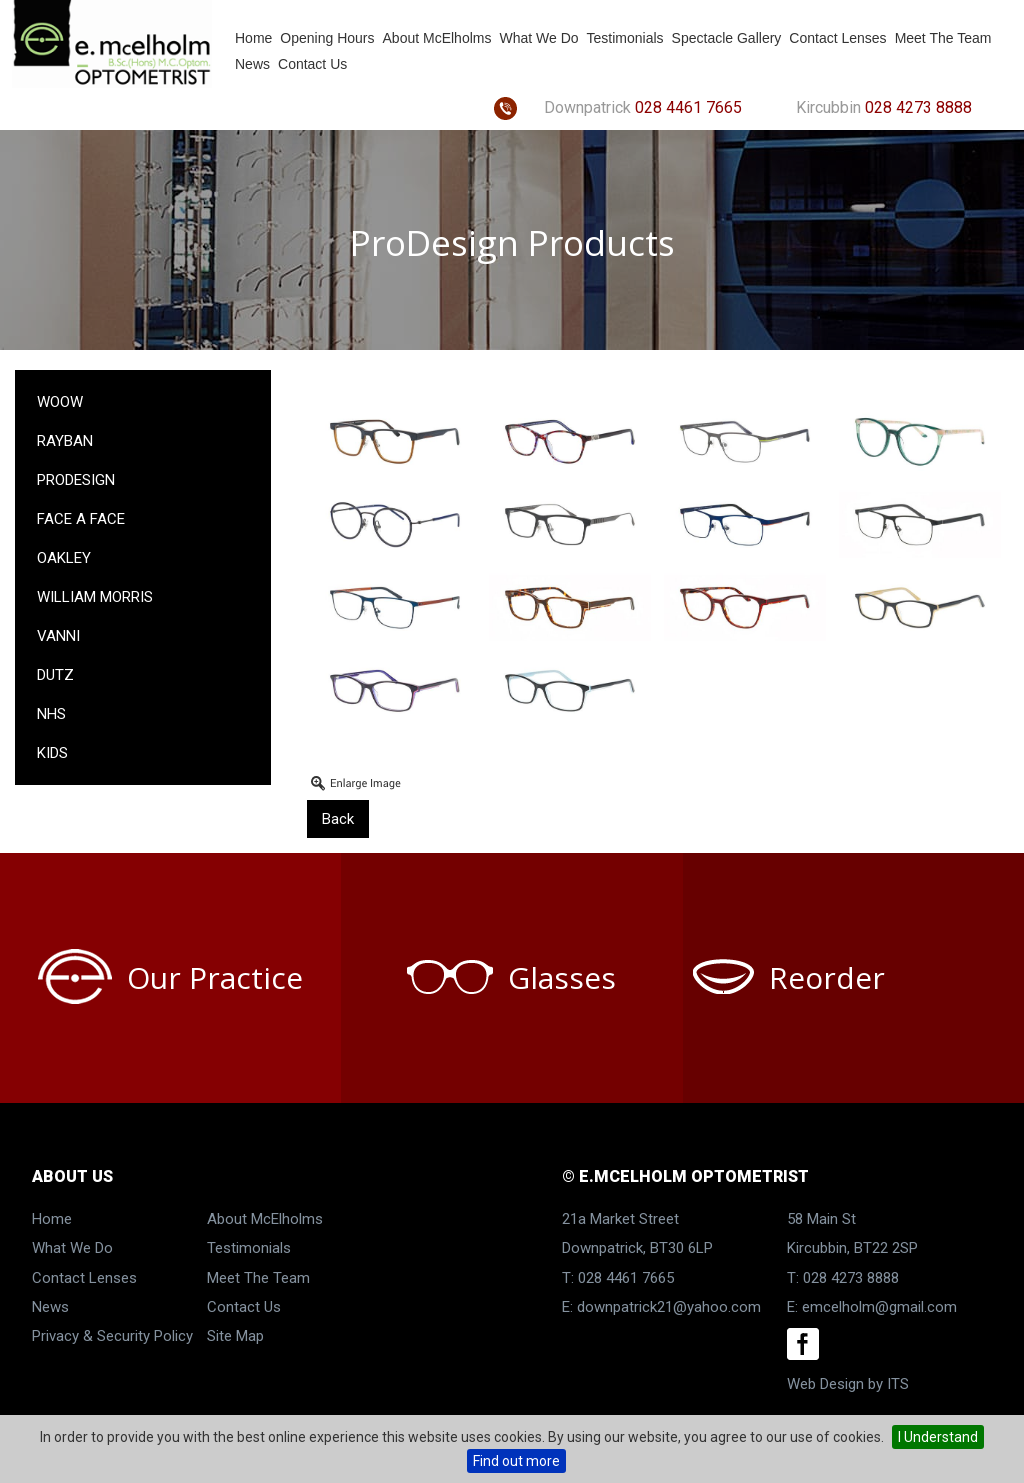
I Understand (938, 1437)
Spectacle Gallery (727, 38)
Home (253, 38)
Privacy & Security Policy (112, 1336)
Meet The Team (943, 38)
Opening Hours (327, 38)
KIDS (52, 753)
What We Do (538, 38)
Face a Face (81, 519)
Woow (60, 402)
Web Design (825, 1384)
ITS (898, 1384)
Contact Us (312, 64)
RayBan (65, 441)
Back (338, 819)
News (252, 64)
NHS (51, 714)
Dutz (55, 675)
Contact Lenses (837, 38)
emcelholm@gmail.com (879, 1307)
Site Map (235, 1336)
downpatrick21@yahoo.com (669, 1307)
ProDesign (76, 480)
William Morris (95, 597)
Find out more (516, 1461)
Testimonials (625, 38)
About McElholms (437, 38)
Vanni (58, 636)
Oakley (64, 558)
